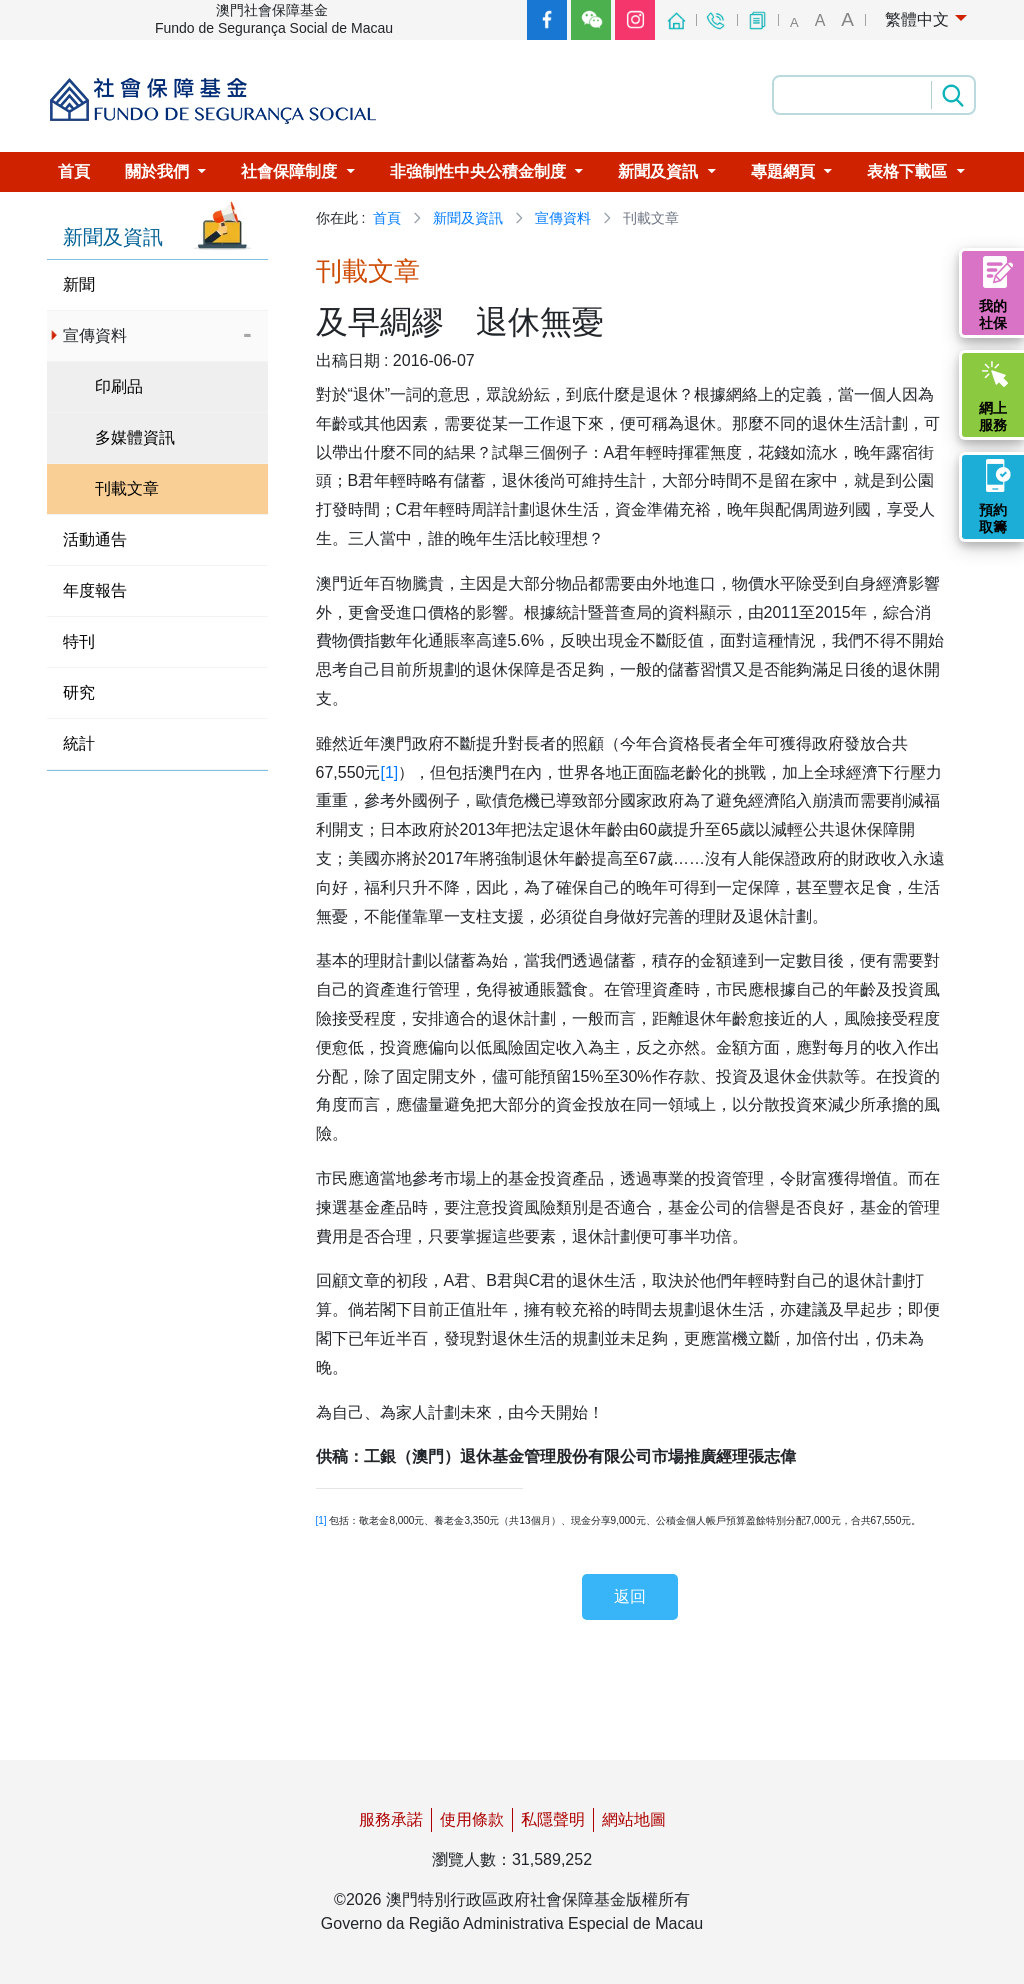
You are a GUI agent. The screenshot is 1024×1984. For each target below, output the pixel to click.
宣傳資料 (563, 218)
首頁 (387, 218)
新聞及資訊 (468, 218)
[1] (389, 772)
